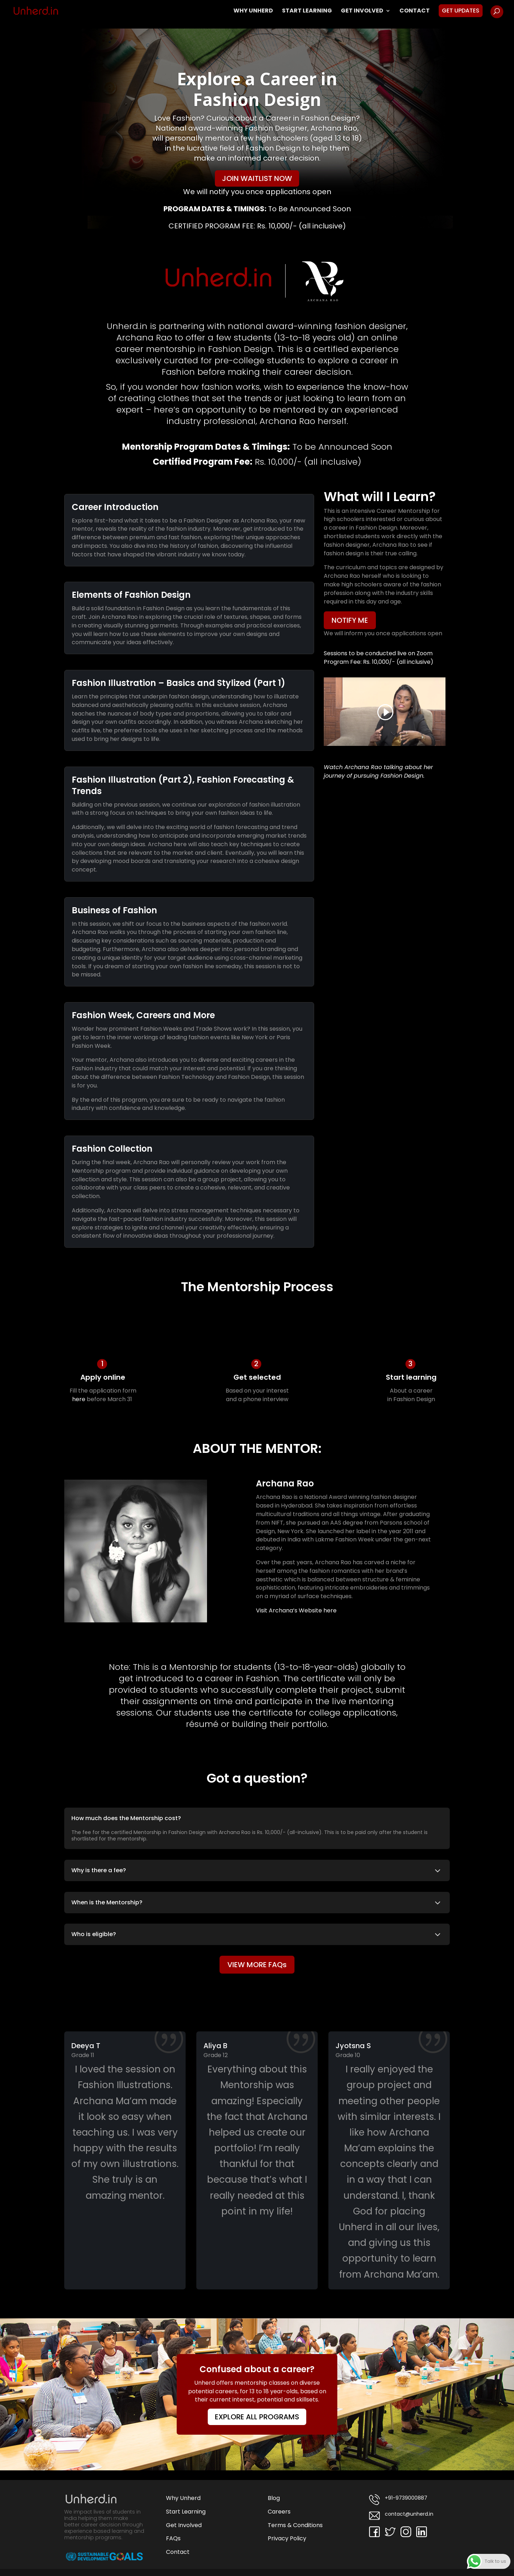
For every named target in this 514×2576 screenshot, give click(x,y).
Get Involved (362, 11)
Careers (279, 2511)
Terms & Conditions (295, 2525)
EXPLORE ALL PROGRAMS (257, 2417)
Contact (414, 11)
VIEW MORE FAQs (257, 1965)
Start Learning (307, 11)
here (78, 1399)
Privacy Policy (287, 2538)
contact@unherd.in (401, 2515)
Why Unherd (253, 11)
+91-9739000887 (398, 2499)
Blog (274, 2498)
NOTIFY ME (350, 620)
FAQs (173, 2538)
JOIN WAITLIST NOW (257, 178)
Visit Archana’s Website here (296, 1610)
